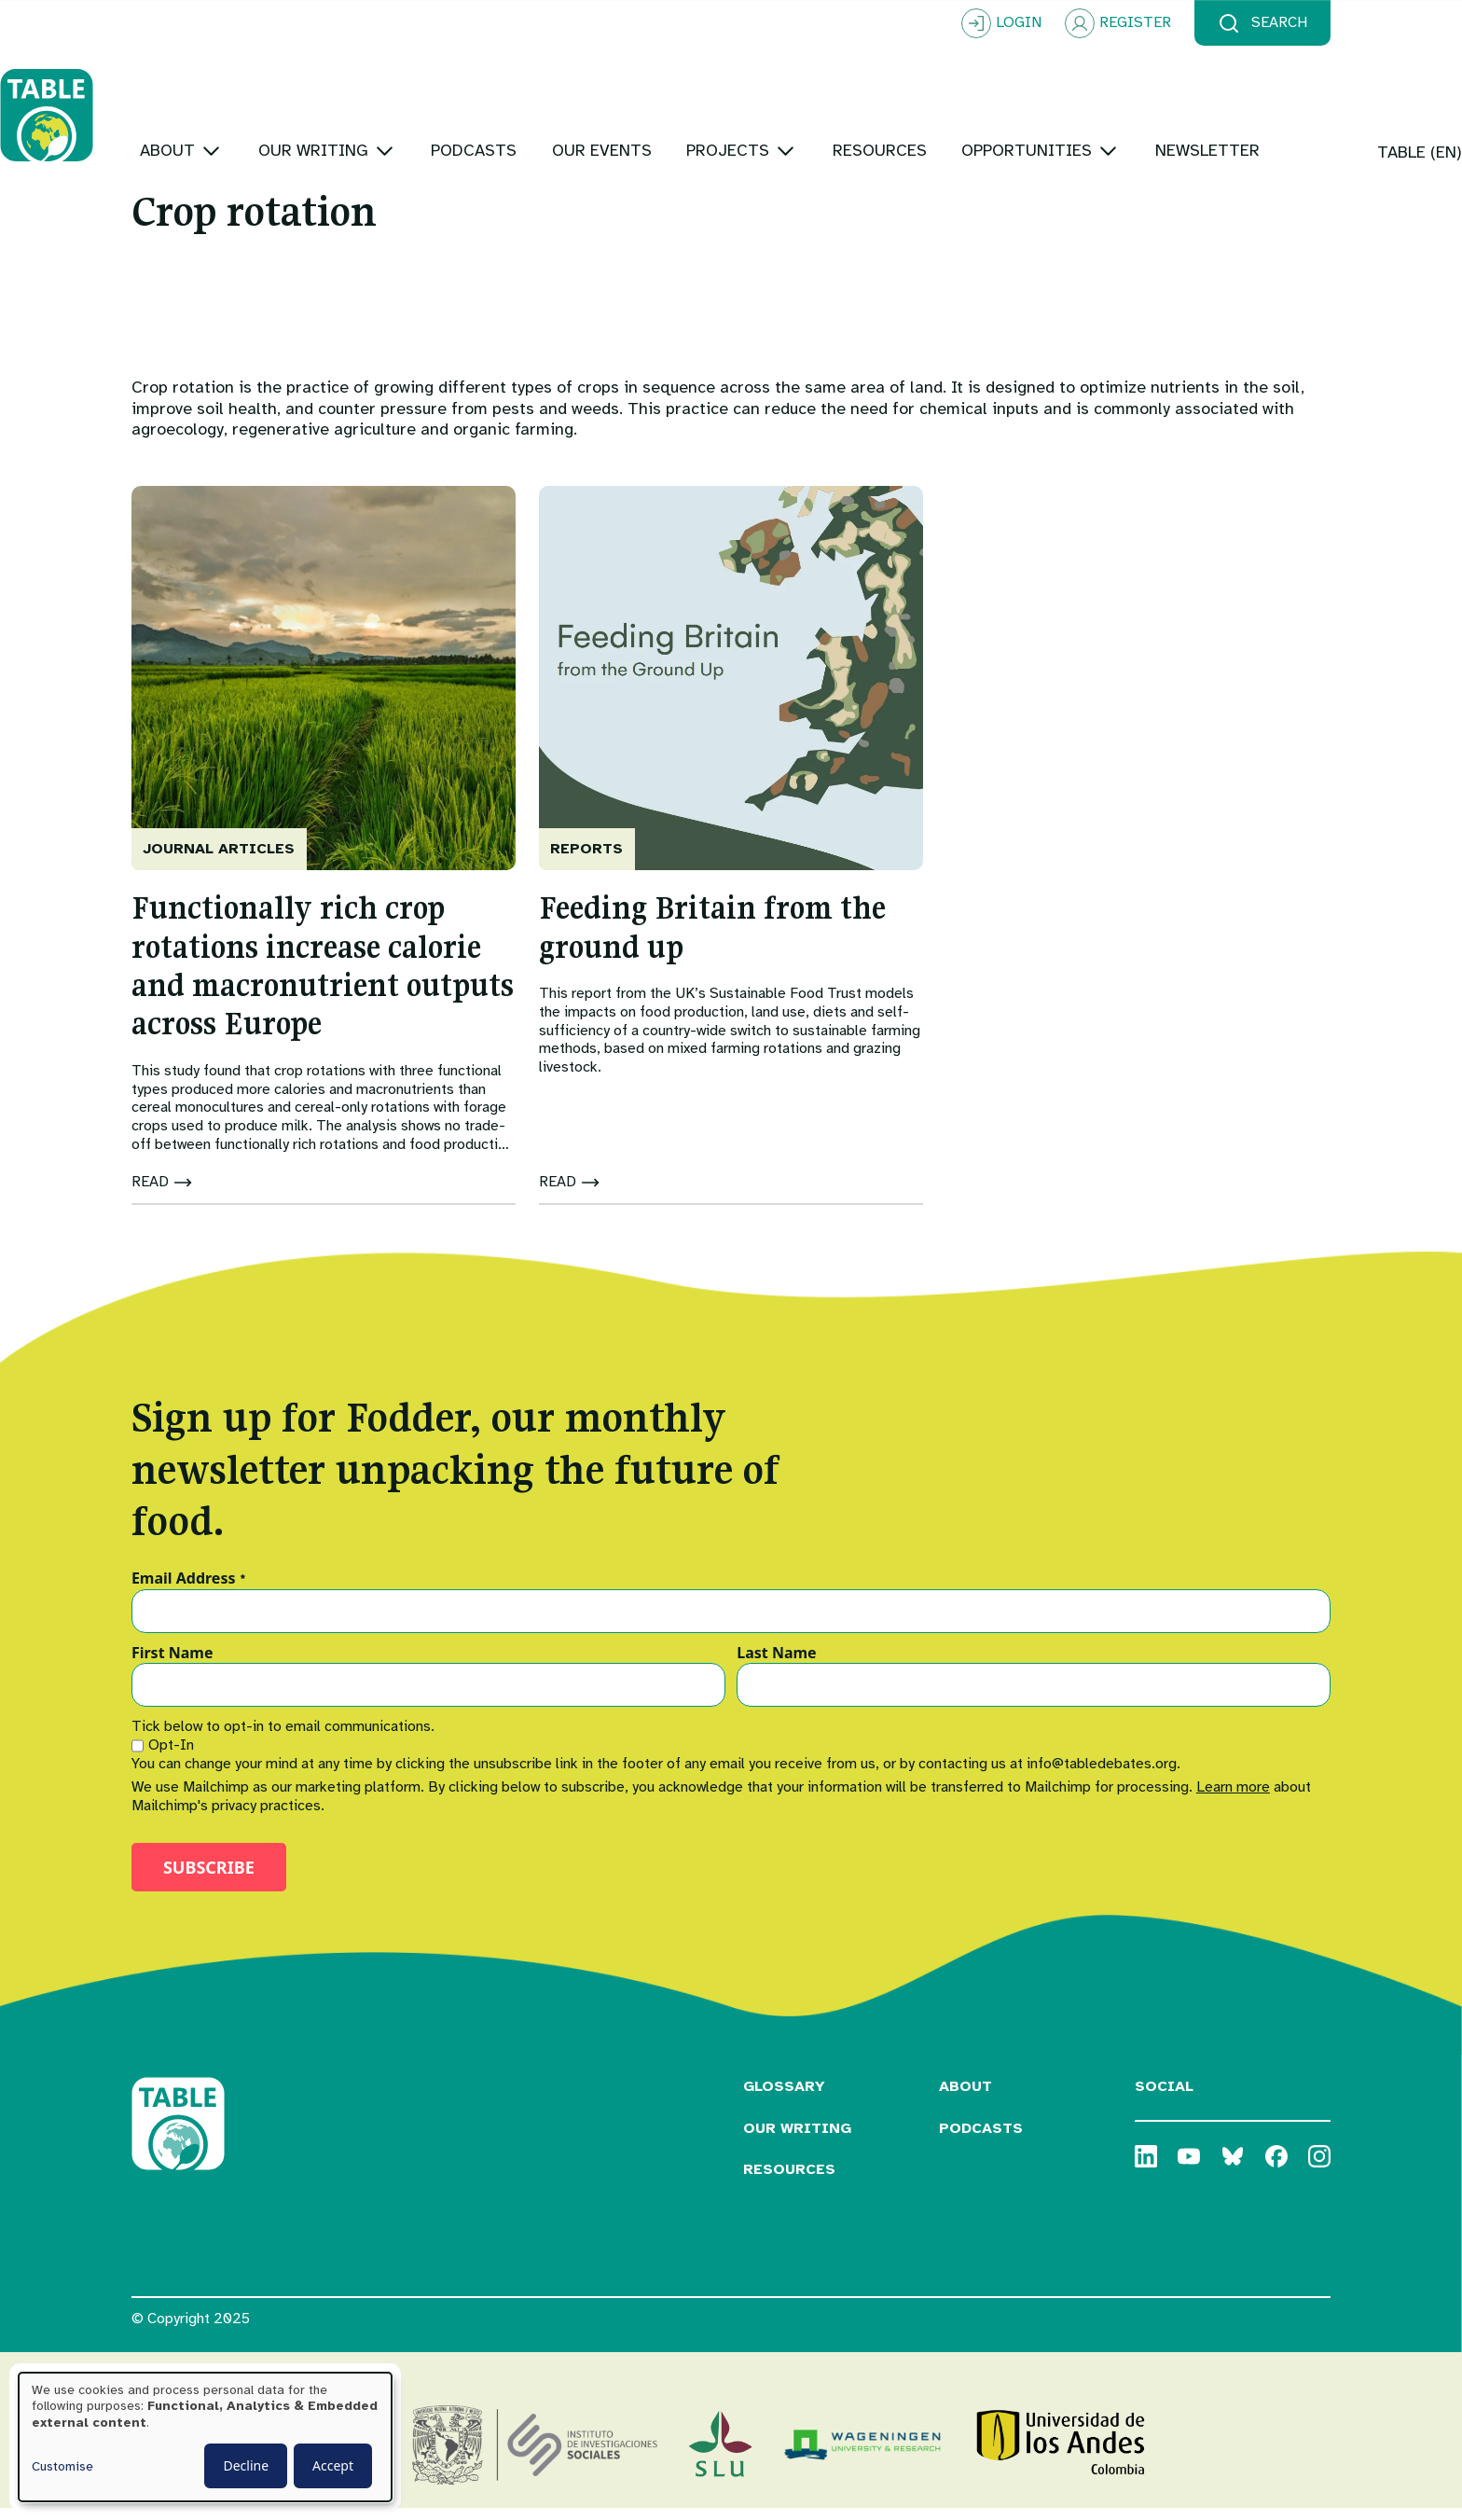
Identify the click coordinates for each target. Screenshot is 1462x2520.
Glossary (784, 2097)
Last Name (776, 1665)
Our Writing (797, 2139)
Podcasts (981, 2139)
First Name (172, 1665)
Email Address (188, 1590)
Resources (789, 2181)
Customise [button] (62, 2466)
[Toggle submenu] (342, 92)
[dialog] (205, 2437)
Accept (332, 2465)
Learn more (1233, 1798)
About (965, 2097)
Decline (246, 2465)
